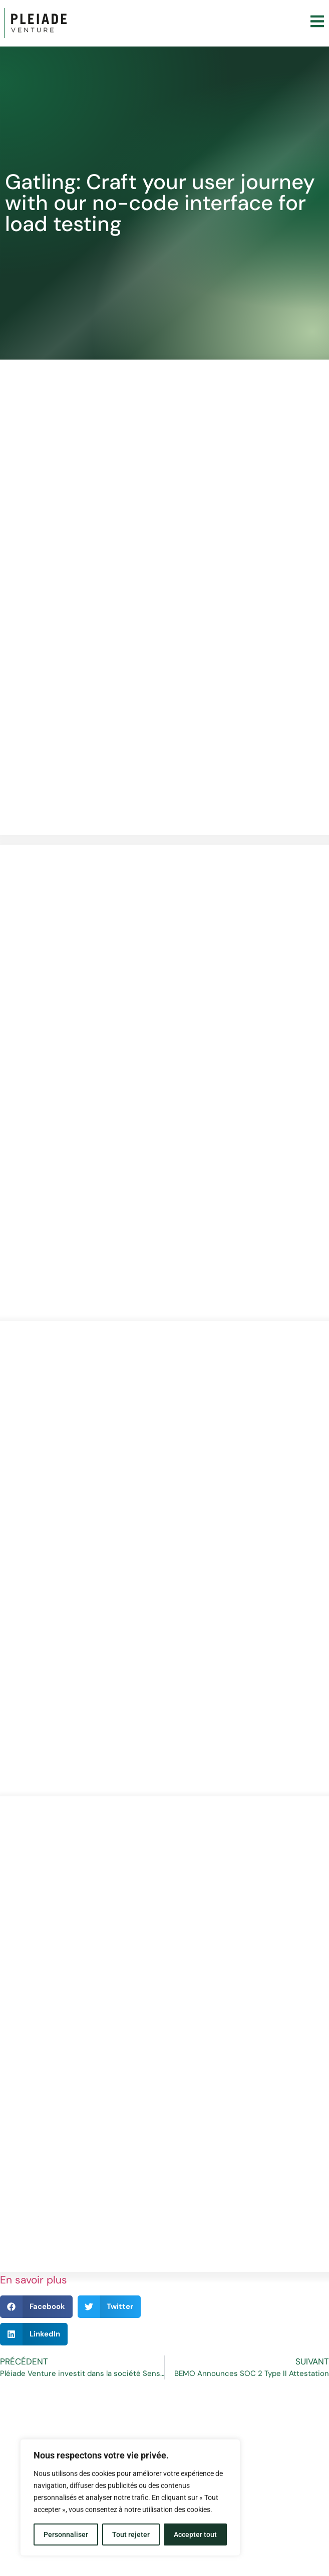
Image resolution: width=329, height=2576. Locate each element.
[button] (36, 2306)
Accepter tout (195, 2534)
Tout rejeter (131, 2534)
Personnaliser (66, 2534)
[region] (130, 2497)
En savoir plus (33, 2280)
